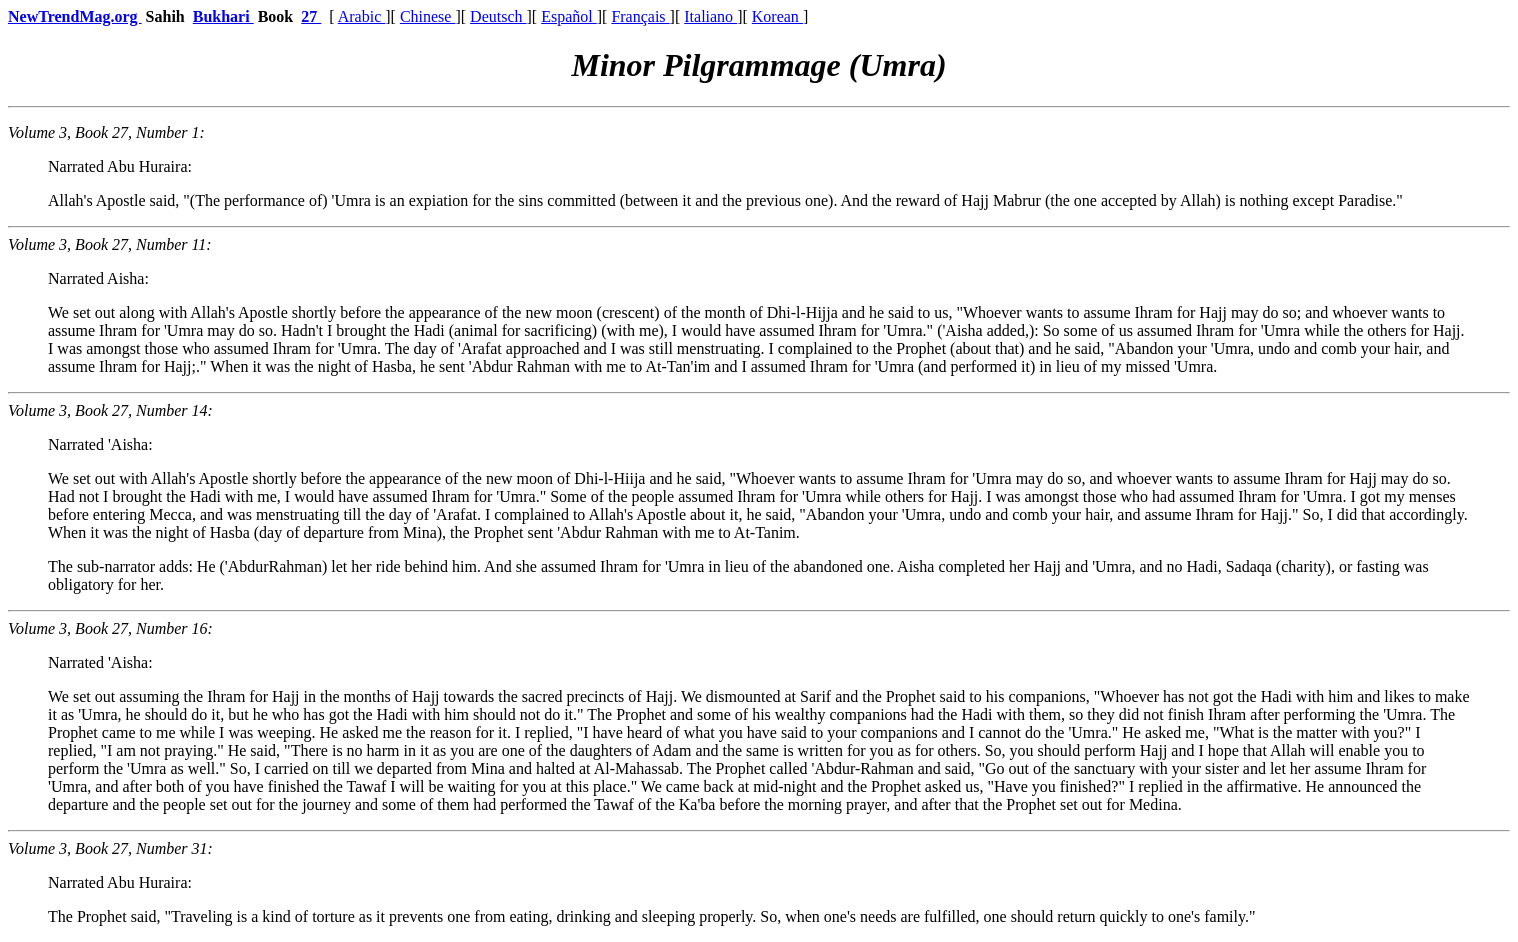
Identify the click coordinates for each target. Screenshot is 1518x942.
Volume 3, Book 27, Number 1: (106, 132)
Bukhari (223, 16)
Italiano (710, 16)
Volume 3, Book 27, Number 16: (110, 628)
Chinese (428, 16)
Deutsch (498, 16)
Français (640, 16)
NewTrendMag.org (75, 16)
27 (311, 16)
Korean (777, 16)
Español (569, 16)
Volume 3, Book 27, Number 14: (110, 410)
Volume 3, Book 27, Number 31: (110, 848)
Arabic (362, 16)
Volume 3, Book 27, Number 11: (110, 244)
